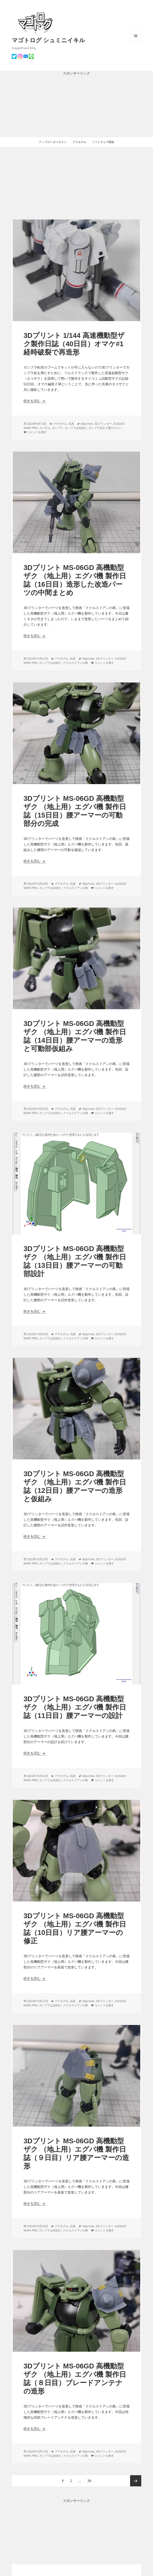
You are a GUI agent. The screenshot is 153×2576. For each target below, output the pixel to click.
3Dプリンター (103, 424)
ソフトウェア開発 (103, 142)
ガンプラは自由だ (76, 428)
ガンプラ (57, 428)
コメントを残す (37, 432)
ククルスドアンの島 (75, 663)
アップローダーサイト (53, 142)
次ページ (135, 2480)
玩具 (71, 424)
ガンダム (44, 428)
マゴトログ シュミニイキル (48, 40)
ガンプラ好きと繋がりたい (105, 428)
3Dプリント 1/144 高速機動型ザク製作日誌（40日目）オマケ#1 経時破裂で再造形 (74, 343)
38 (89, 2480)
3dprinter (86, 424)
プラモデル (79, 142)
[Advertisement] (76, 106)
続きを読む (35, 401)
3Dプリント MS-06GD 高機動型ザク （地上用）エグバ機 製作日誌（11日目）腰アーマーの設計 (75, 1707)
